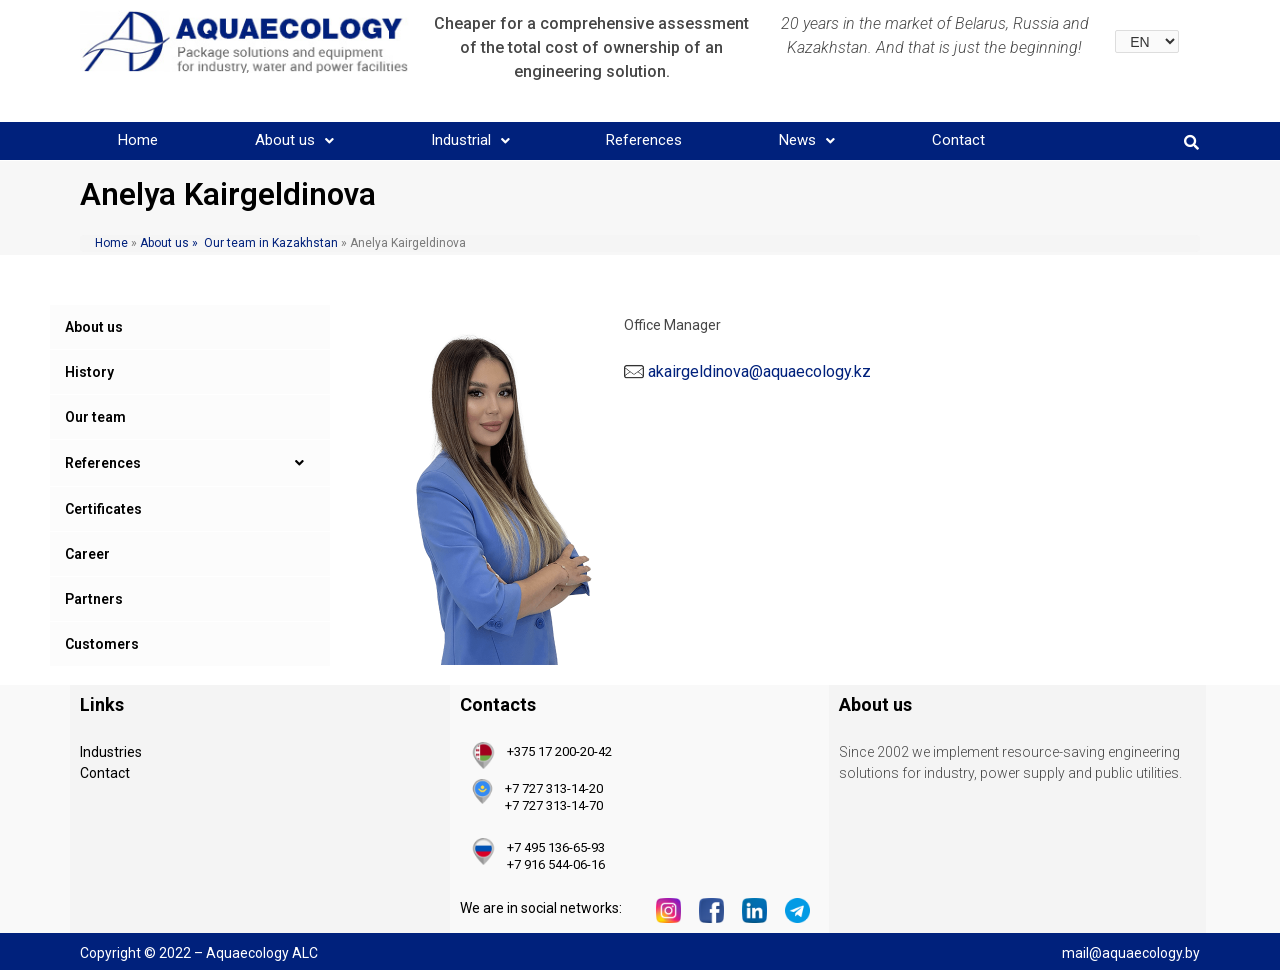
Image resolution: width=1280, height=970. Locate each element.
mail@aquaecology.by (1131, 953)
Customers (102, 644)
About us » (167, 243)
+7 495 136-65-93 (556, 847)
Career (87, 554)
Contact (958, 140)
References (644, 140)
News (807, 140)
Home (138, 140)
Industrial (470, 140)
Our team (95, 417)
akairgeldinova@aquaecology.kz (759, 371)
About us (294, 140)
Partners (94, 599)
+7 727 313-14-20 (554, 788)
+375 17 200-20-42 (559, 751)
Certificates (103, 509)
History (89, 372)
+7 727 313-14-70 (554, 805)
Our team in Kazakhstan (271, 243)
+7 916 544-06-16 (556, 864)
